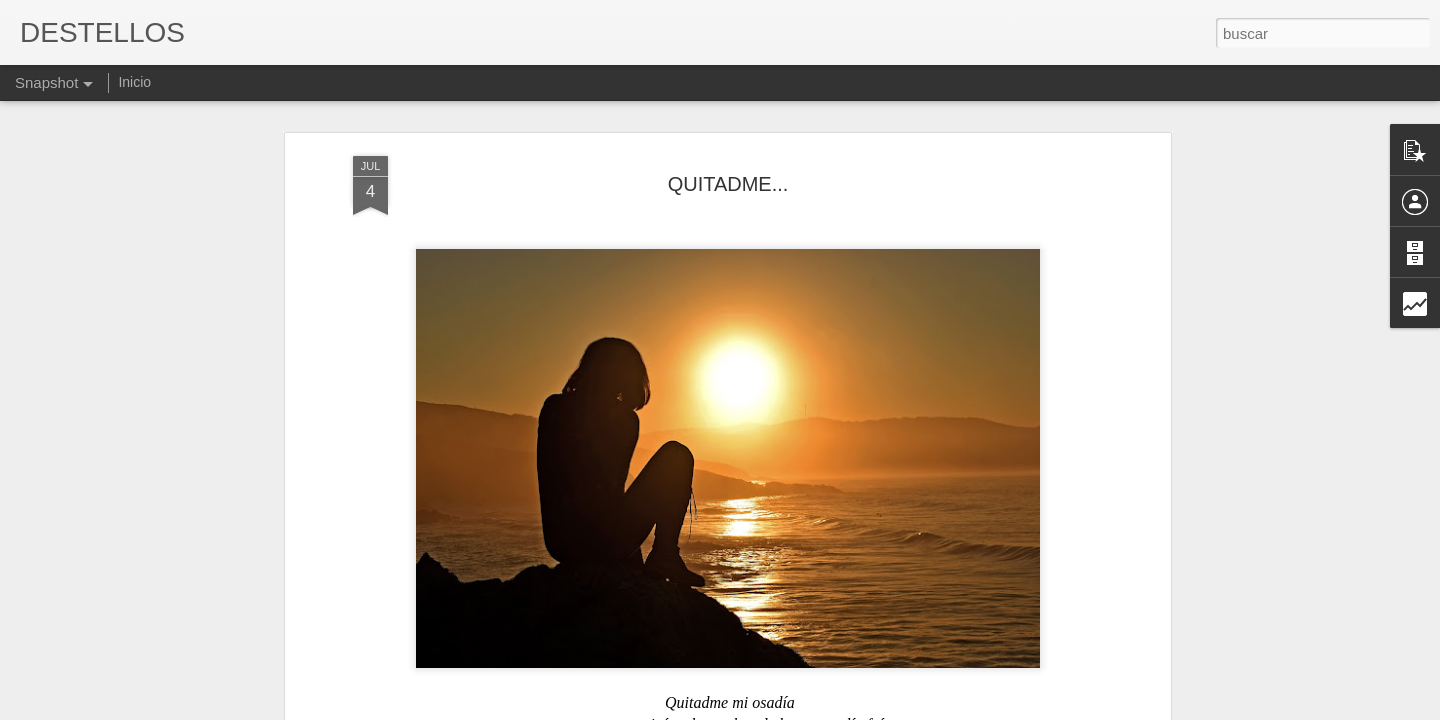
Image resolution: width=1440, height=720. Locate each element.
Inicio (134, 82)
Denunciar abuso (864, 709)
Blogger (797, 709)
